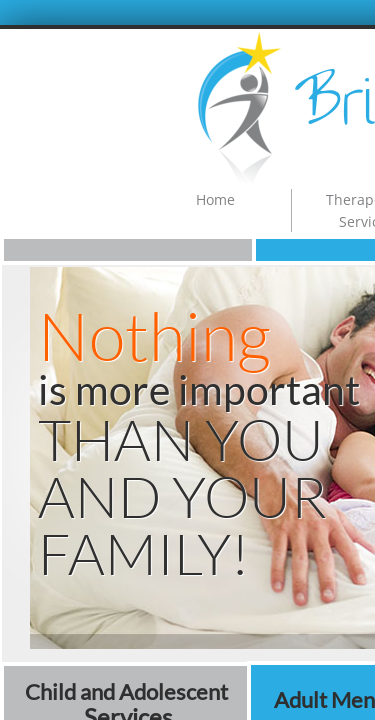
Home (215, 199)
